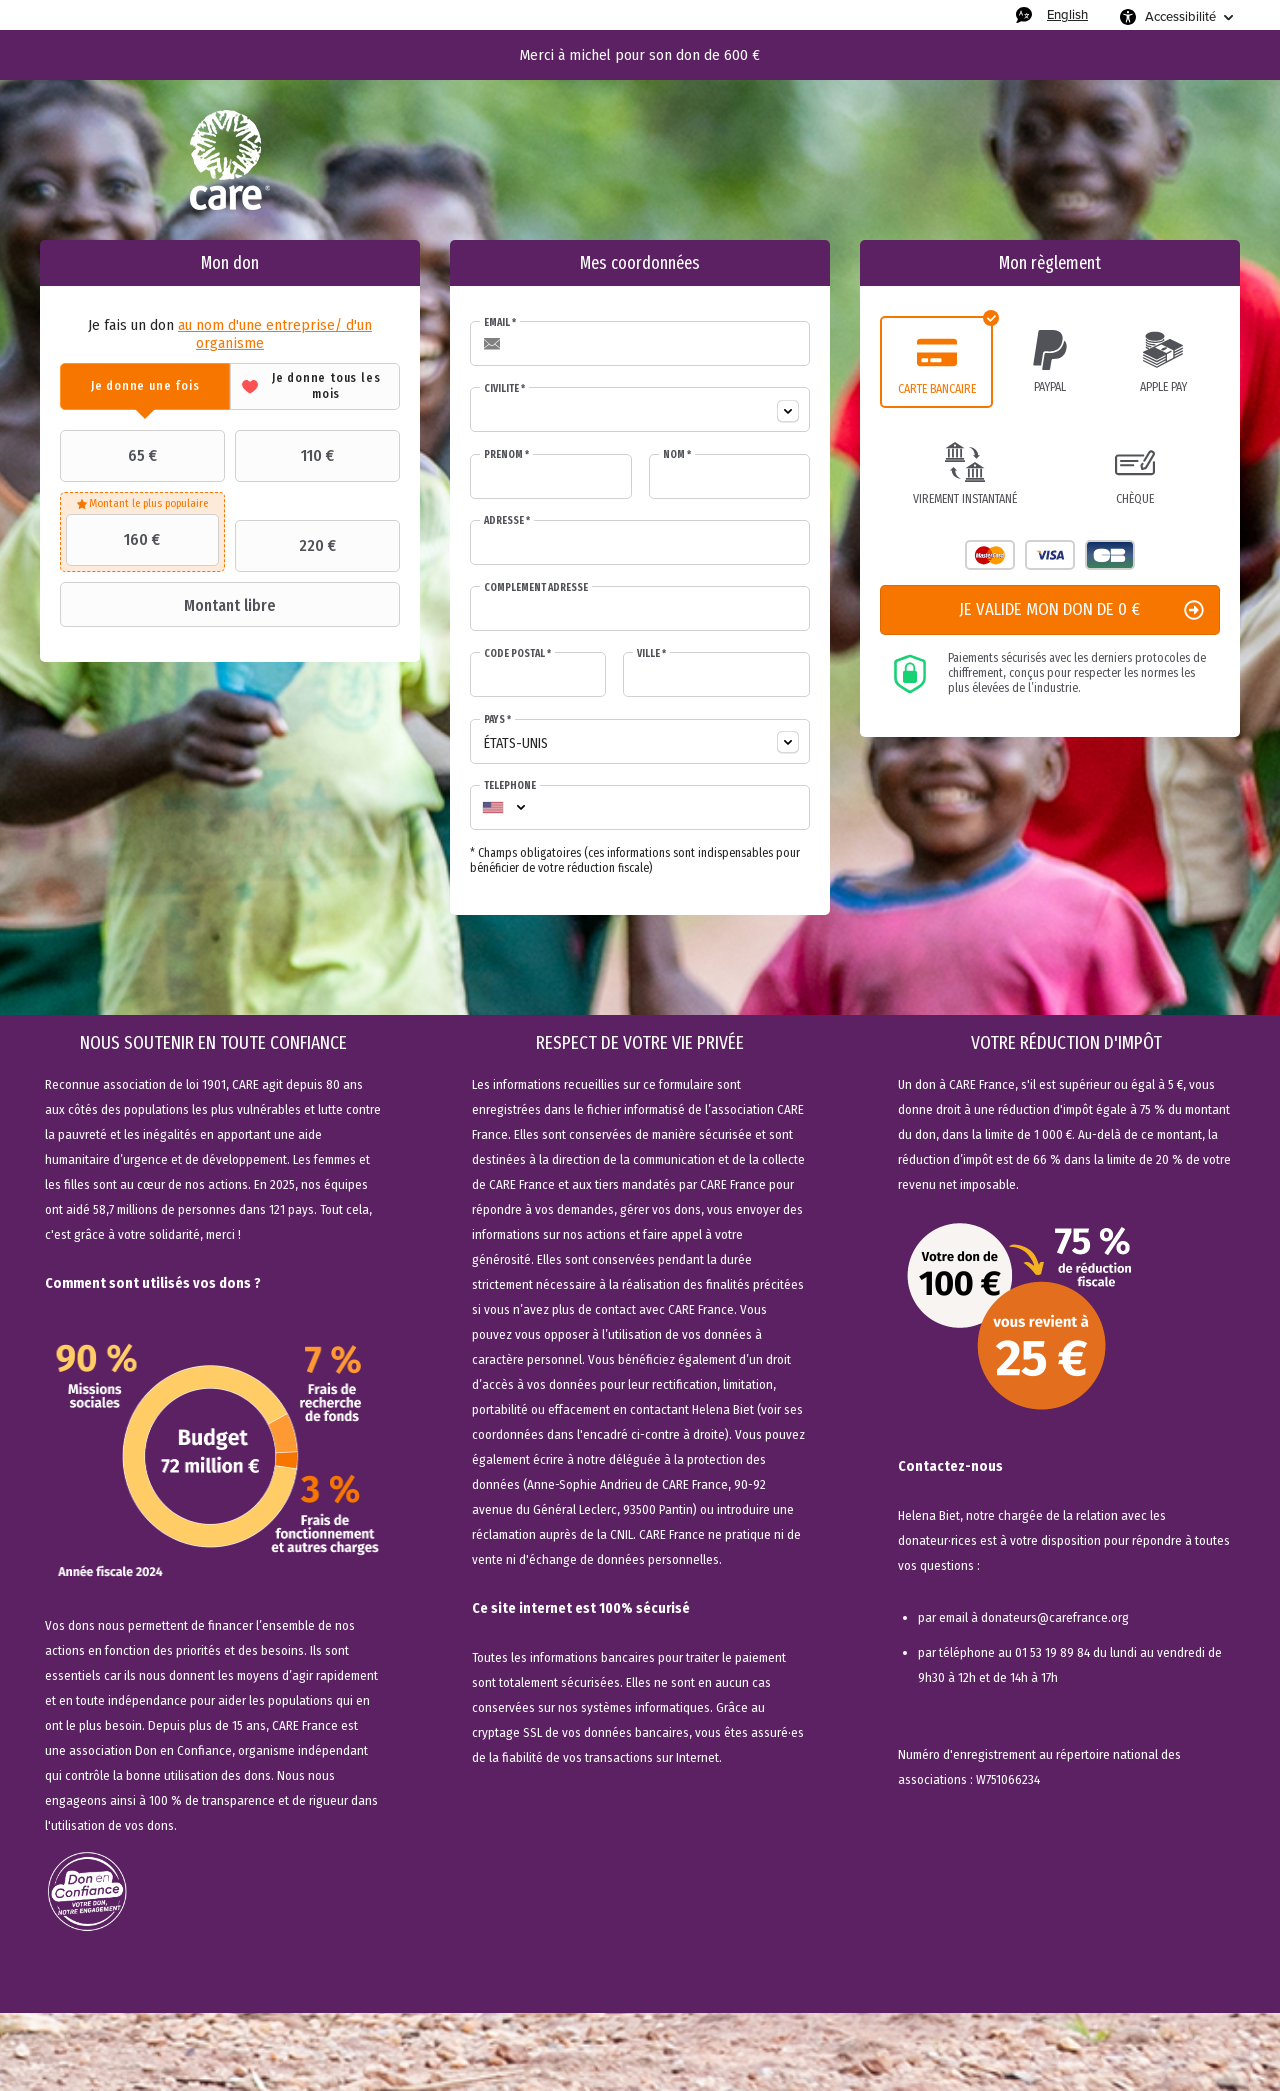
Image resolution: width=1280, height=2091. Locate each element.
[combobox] (640, 409)
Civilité (504, 389)
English (1067, 14)
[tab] (145, 386)
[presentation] (145, 386)
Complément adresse (536, 588)
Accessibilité (1180, 16)
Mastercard (990, 555)
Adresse (507, 521)
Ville (651, 654)
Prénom (506, 455)
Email (500, 323)
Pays (497, 720)
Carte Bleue (1110, 555)
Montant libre (170, 605)
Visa (1050, 555)
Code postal (517, 654)
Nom (677, 455)
